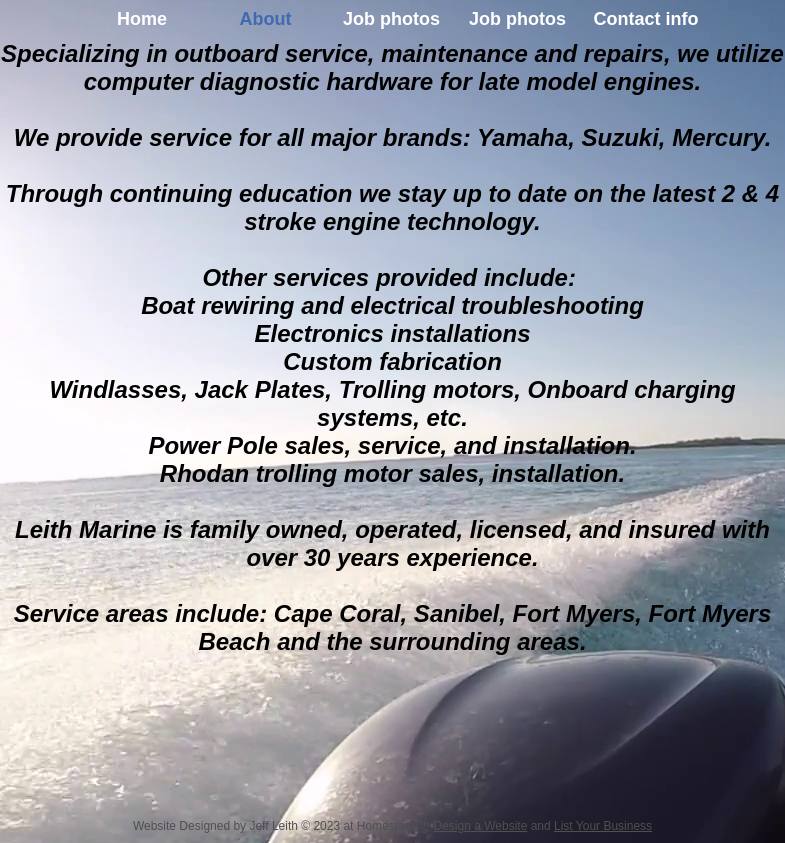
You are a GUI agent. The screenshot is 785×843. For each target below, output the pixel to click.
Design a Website (480, 826)
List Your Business (603, 826)
